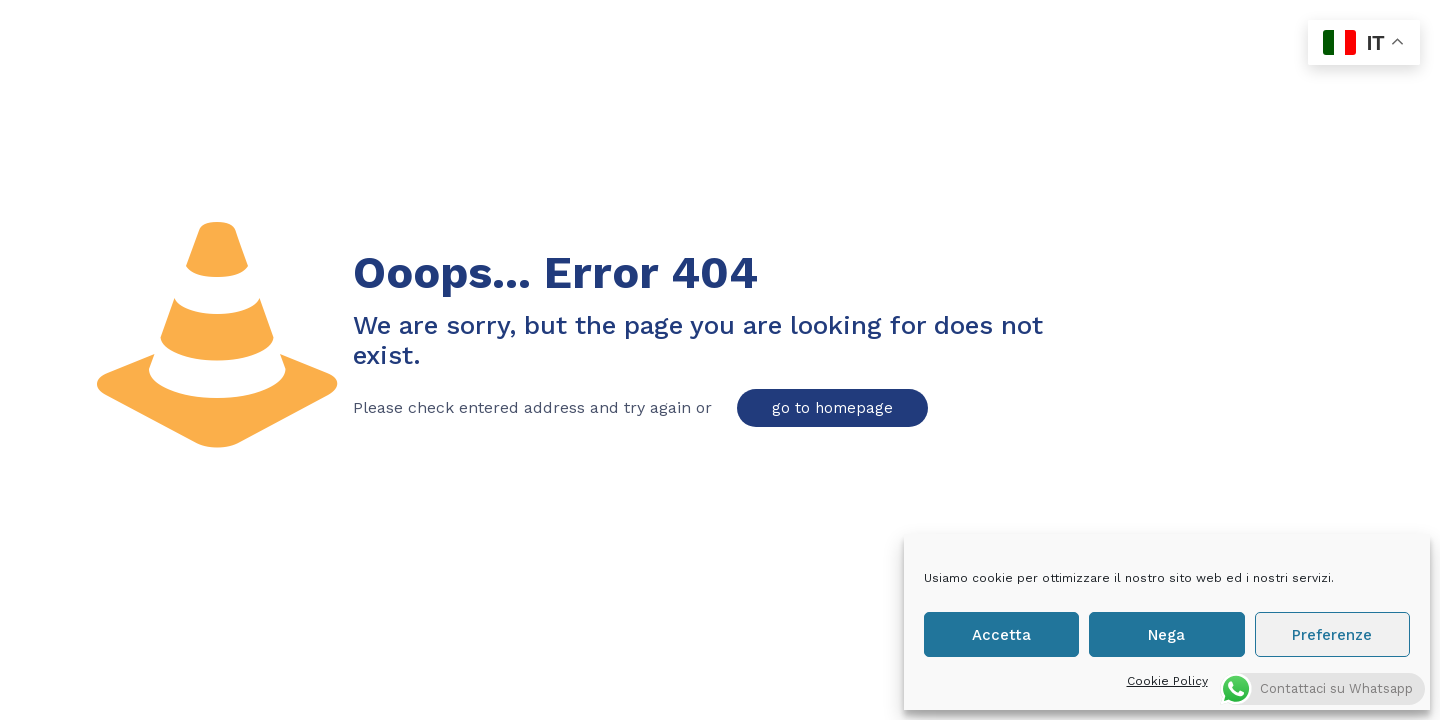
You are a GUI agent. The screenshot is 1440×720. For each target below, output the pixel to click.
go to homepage (832, 408)
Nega (1166, 635)
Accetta (1001, 635)
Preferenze (1332, 635)
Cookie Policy (1167, 681)
